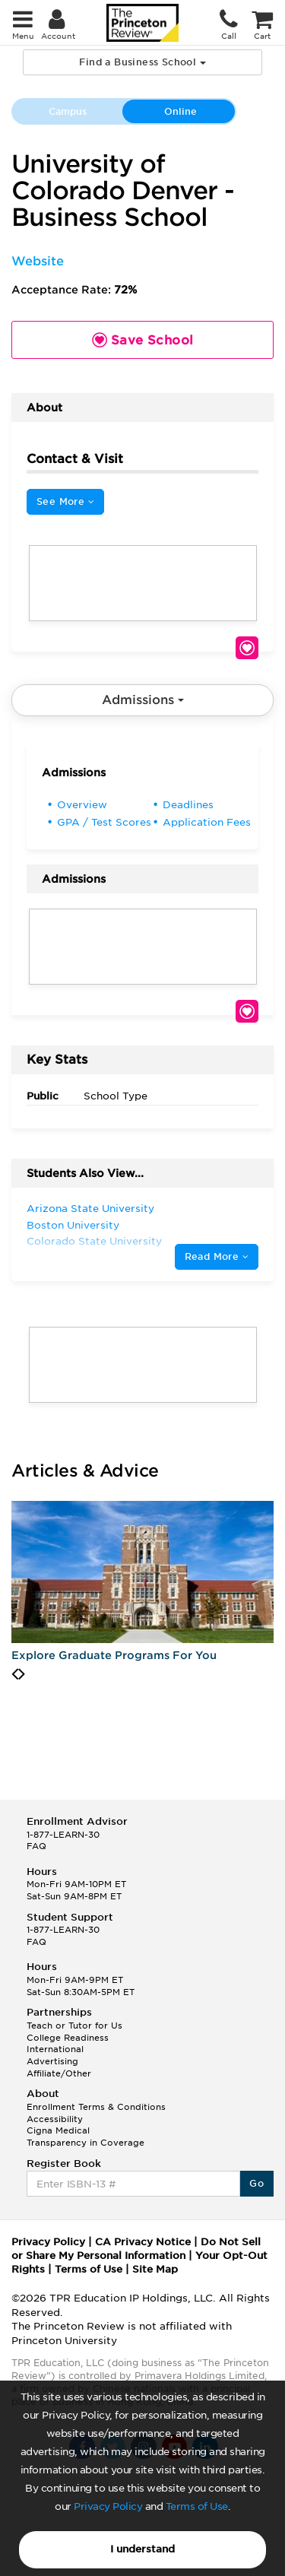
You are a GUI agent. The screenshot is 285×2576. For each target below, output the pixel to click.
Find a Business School (142, 62)
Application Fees (207, 822)
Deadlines (188, 805)
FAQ (36, 1846)
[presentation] (14, 1674)
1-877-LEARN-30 (63, 1834)
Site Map (155, 2269)
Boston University (73, 1225)
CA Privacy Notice (143, 2242)
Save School (247, 647)
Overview (82, 805)
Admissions (143, 700)
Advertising (52, 2061)
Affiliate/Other (59, 2073)
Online (180, 111)
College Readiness (68, 2037)
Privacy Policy (108, 2506)
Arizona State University (90, 1208)
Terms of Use (197, 2506)
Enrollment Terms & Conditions (96, 2107)
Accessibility (55, 2119)
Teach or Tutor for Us (74, 2025)
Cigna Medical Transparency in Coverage (85, 2136)
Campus (68, 111)
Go (256, 2183)
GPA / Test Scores (104, 822)
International (55, 2049)
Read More (217, 1256)
